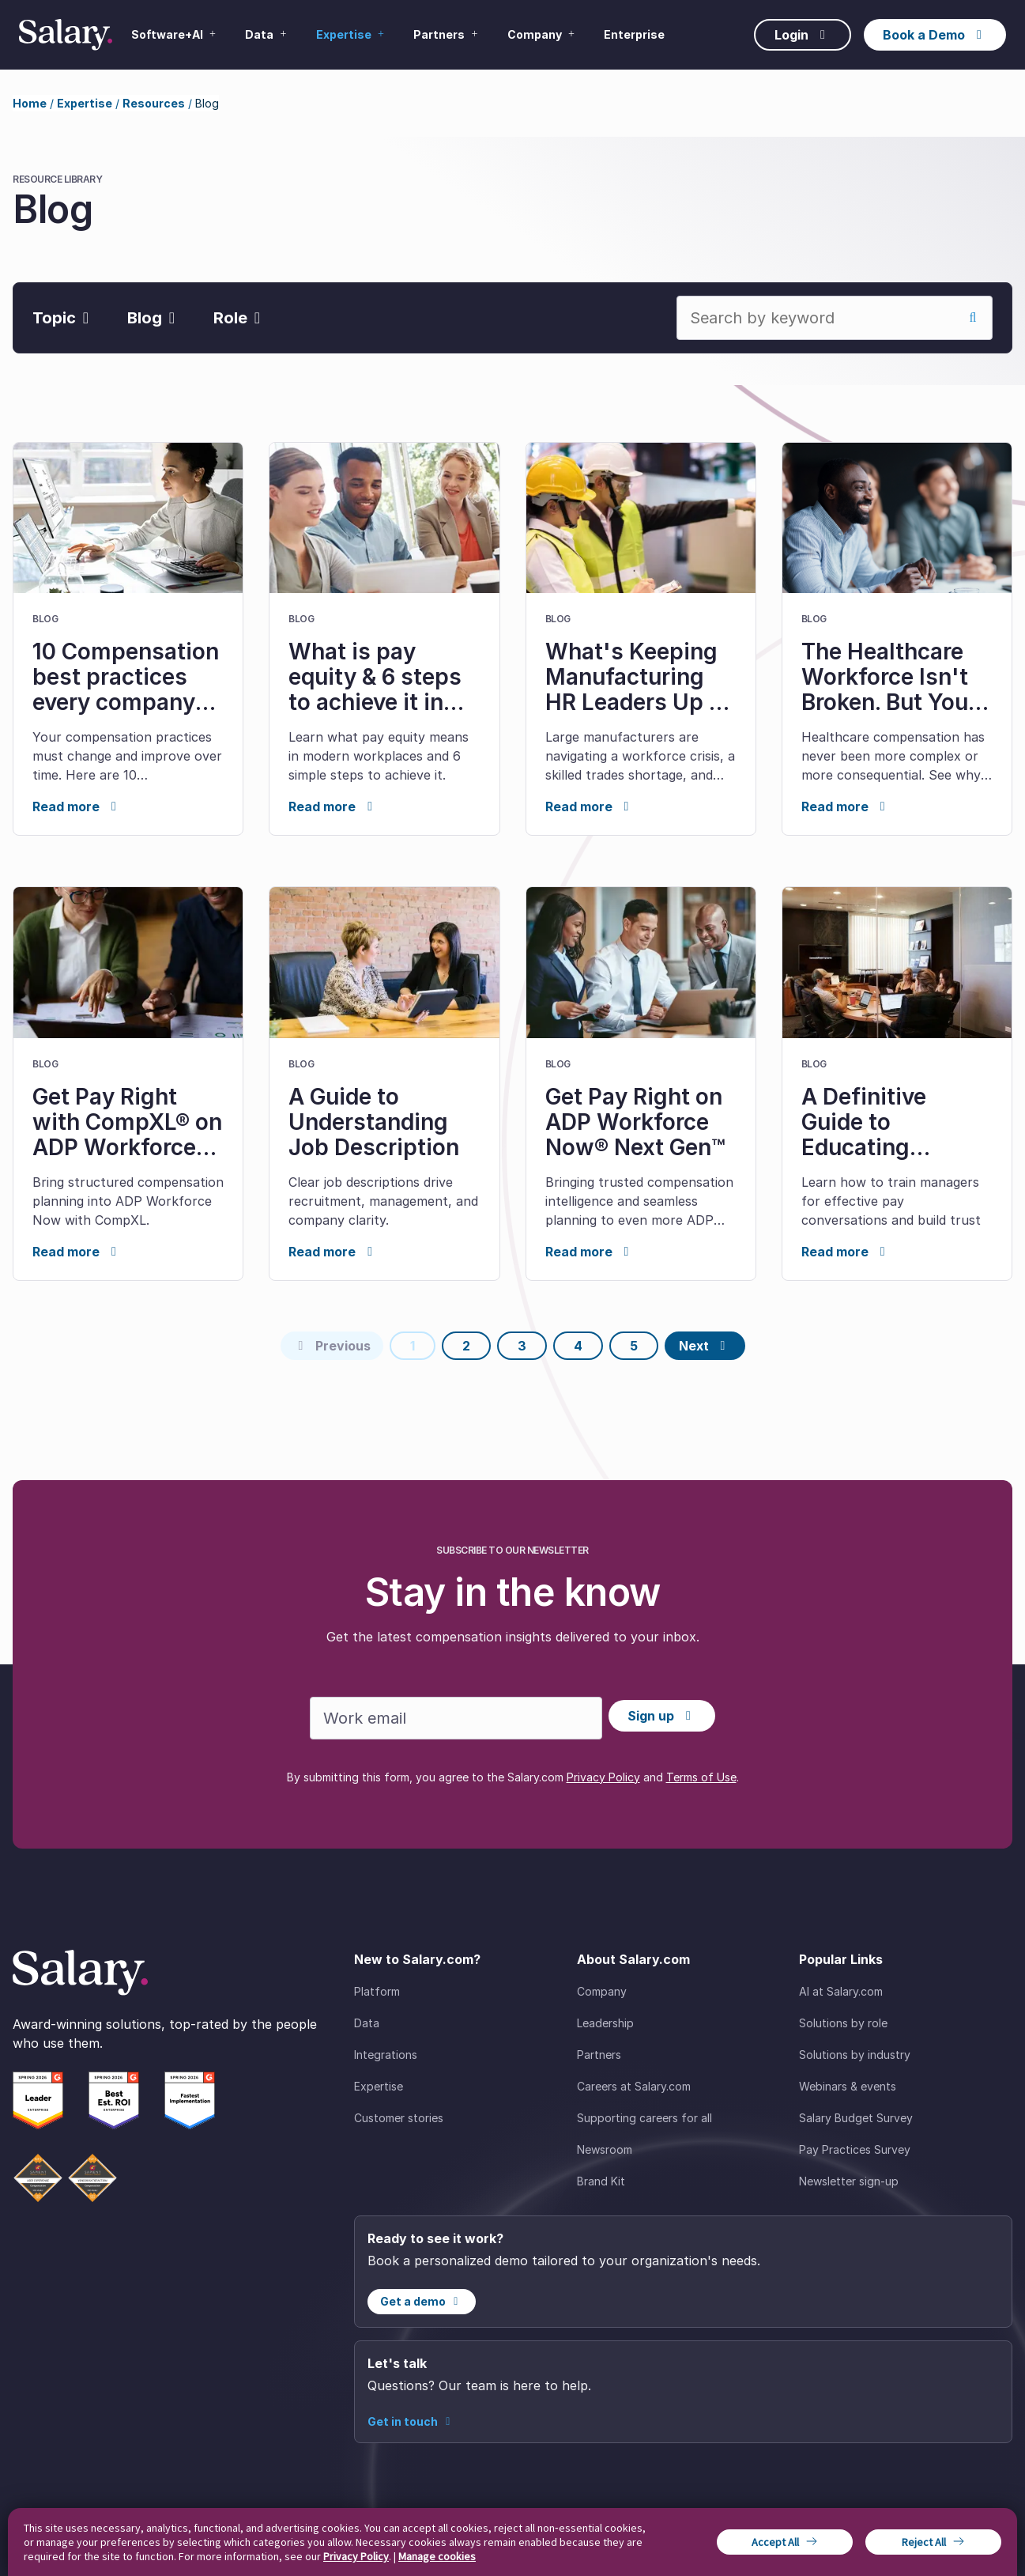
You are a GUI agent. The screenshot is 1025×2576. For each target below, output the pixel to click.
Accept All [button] (775, 2542)
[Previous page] (332, 1345)
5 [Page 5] (634, 1346)
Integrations (385, 2054)
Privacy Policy (603, 1777)
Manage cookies (437, 2556)
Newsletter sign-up (849, 2181)
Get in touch (411, 2421)
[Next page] (705, 1345)
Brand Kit (601, 2181)
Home (30, 103)
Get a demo (421, 2301)
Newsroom (604, 2149)
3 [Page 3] (522, 1346)
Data (366, 2023)
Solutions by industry (854, 2054)
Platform (377, 1991)
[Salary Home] (65, 35)
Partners (599, 2054)
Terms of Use (701, 1777)
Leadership (605, 2023)
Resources (153, 103)
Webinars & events (847, 2086)
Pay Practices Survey (854, 2149)
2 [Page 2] (466, 1346)
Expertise (84, 103)
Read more (77, 806)
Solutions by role (843, 2023)
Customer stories (398, 2118)
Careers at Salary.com (634, 2086)
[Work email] (456, 1718)
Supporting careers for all (644, 2118)
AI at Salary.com (841, 1991)
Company (602, 1991)
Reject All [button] (924, 2542)
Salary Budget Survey (856, 2118)
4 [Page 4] (578, 1346)
